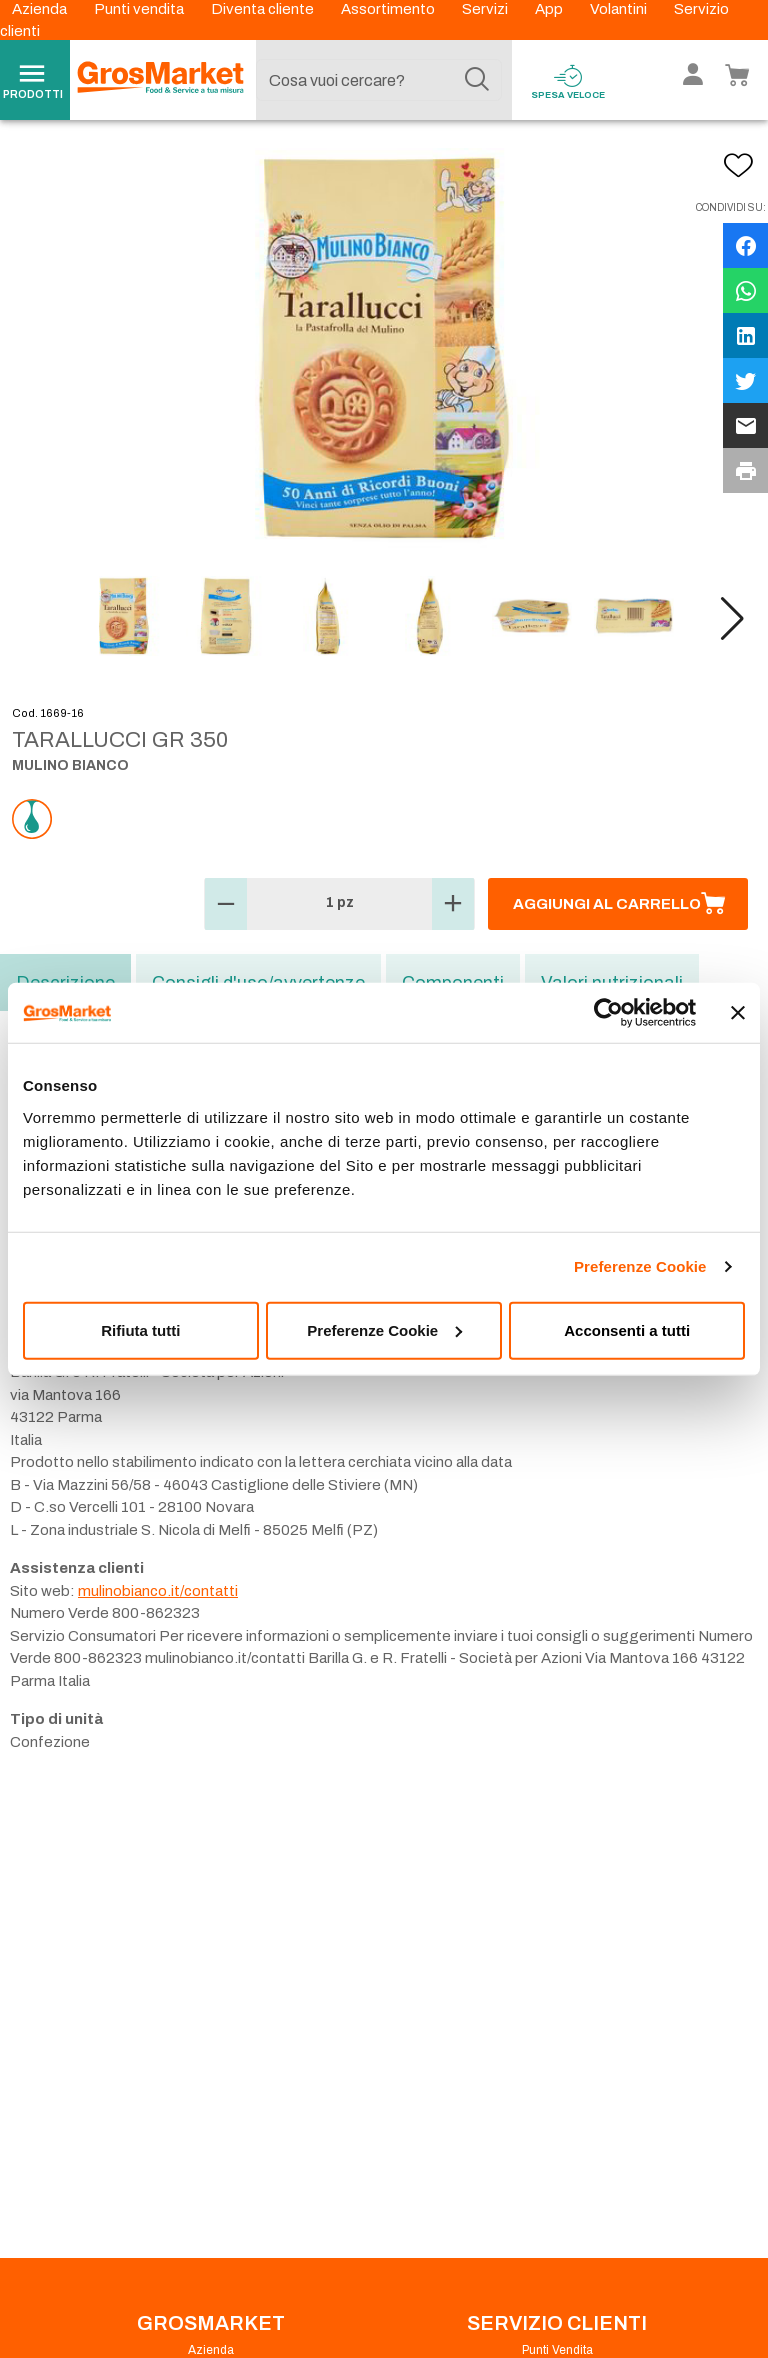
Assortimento (389, 9)
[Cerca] (477, 80)
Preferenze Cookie (640, 1266)
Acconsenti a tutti (627, 1329)
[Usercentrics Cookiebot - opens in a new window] (608, 1013)
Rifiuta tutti (140, 1329)
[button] (732, 619)
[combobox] (379, 80)
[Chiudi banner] (738, 1013)
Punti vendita (140, 9)
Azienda (41, 9)
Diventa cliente (264, 9)
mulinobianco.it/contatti (158, 1591)
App (550, 9)
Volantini (620, 9)
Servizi (486, 9)
